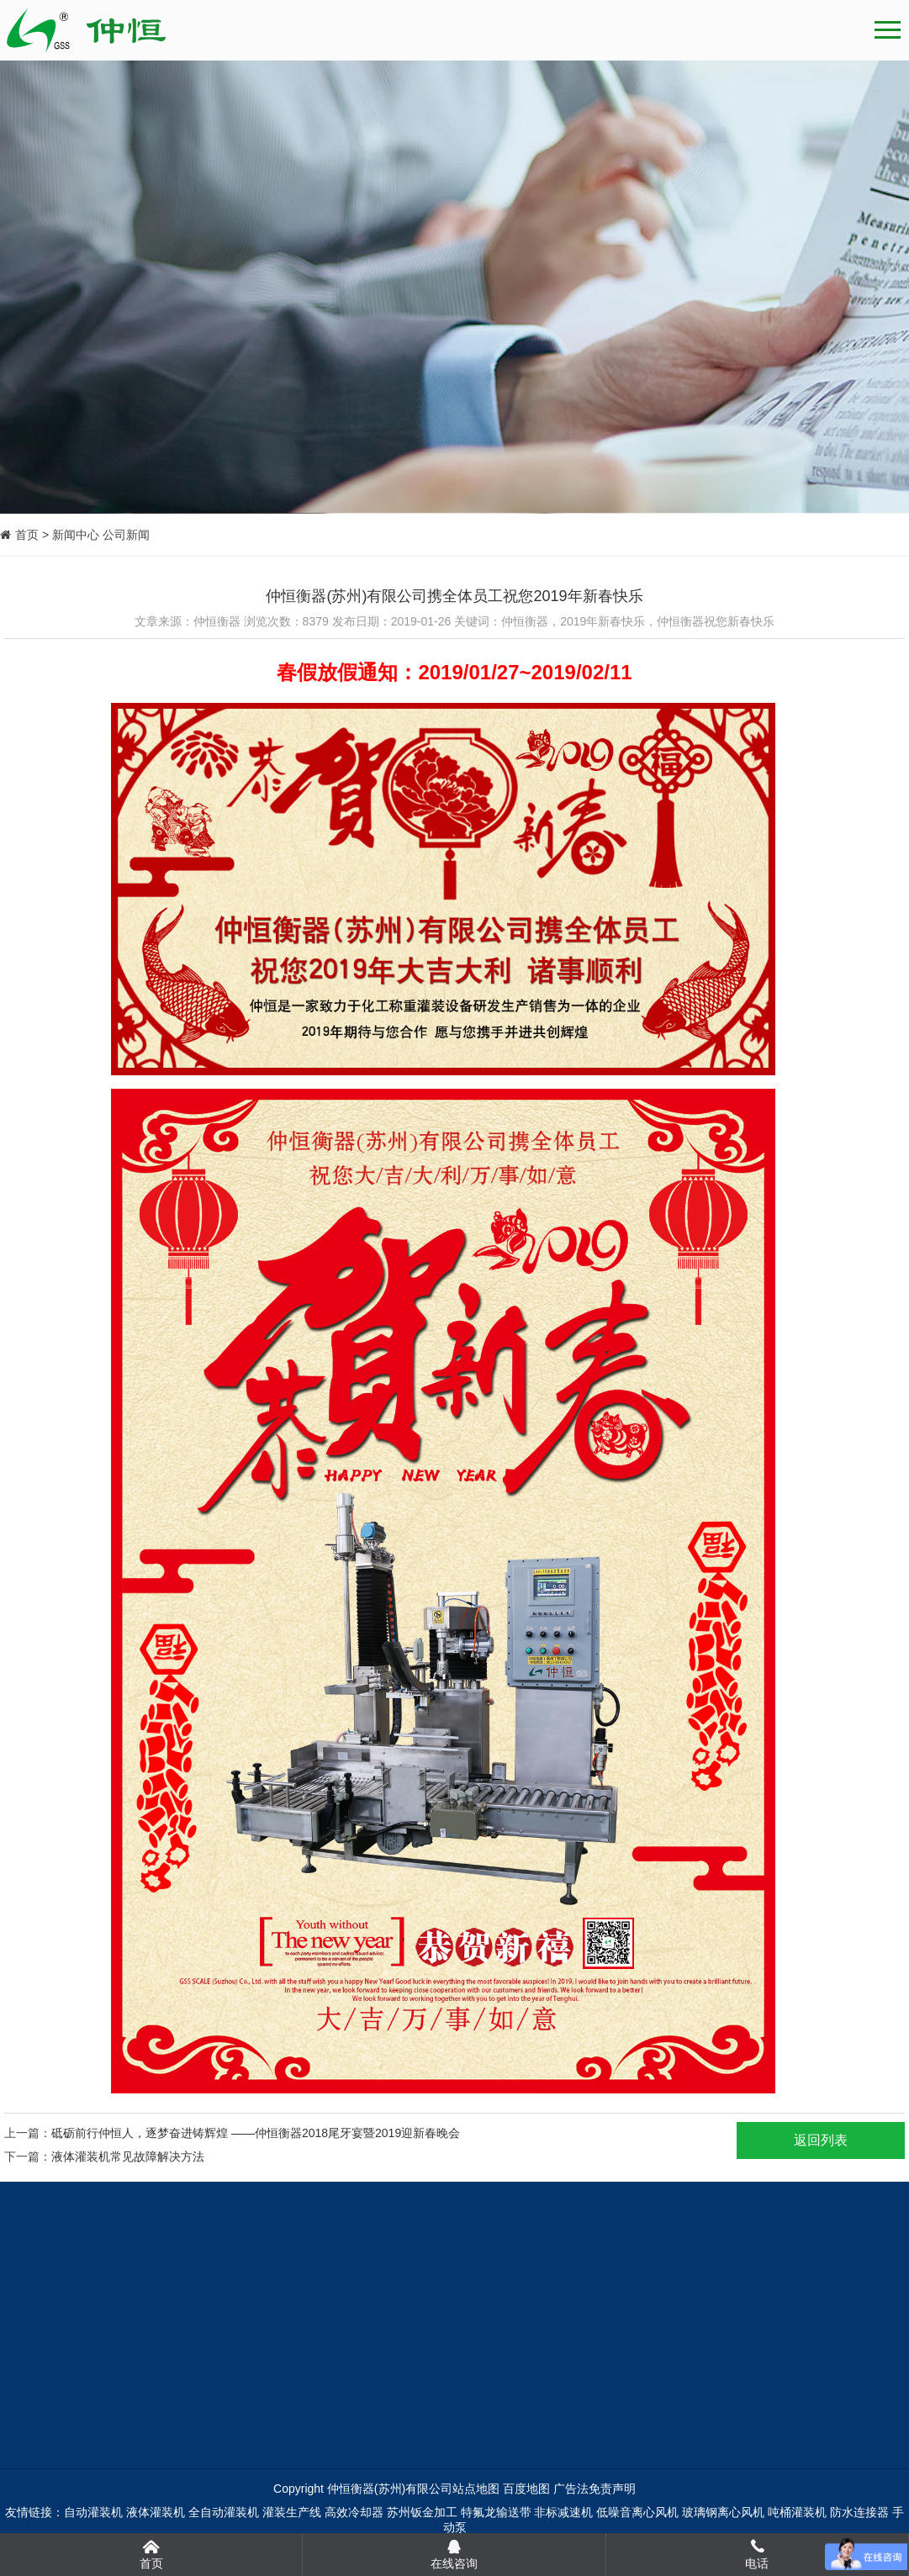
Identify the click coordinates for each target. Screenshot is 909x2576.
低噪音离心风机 (637, 2512)
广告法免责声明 (594, 2488)
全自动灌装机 (223, 2512)
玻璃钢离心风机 (723, 2512)
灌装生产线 (291, 2512)
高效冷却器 (354, 2512)
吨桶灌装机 (797, 2512)
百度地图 (526, 2488)
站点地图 (475, 2488)
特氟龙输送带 (496, 2512)
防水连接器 (859, 2512)
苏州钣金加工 (422, 2512)
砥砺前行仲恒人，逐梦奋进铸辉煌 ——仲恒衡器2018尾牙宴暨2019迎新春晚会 (255, 2133)
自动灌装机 (93, 2512)
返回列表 (821, 2140)
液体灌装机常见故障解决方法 (127, 2156)
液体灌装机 (155, 2512)
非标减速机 (563, 2512)
